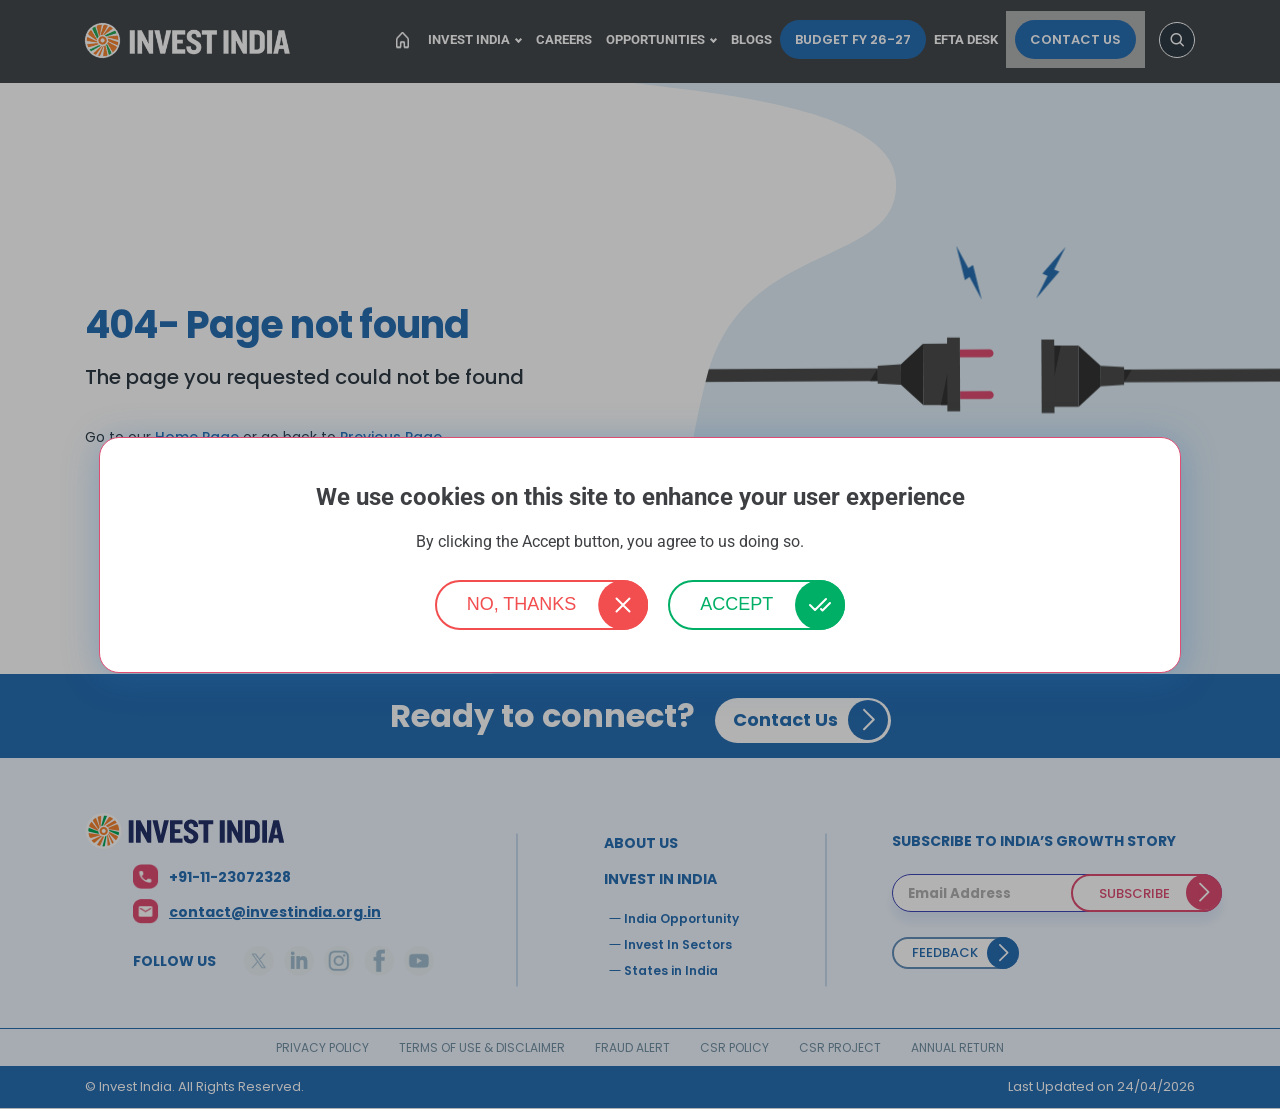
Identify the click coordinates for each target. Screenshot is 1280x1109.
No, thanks (522, 604)
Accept (736, 604)
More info (836, 542)
